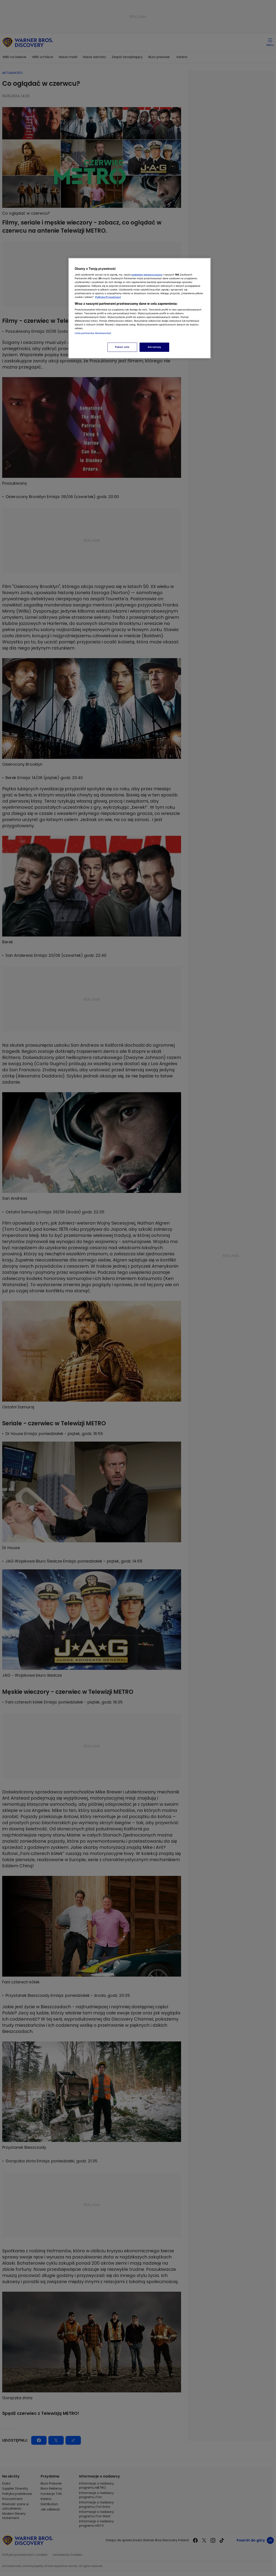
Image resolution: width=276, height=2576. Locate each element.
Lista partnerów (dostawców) (93, 333)
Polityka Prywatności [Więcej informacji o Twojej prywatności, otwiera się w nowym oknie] (108, 297)
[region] (139, 308)
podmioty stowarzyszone (146, 274)
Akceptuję (154, 347)
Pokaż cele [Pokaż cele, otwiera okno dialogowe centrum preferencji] (122, 347)
